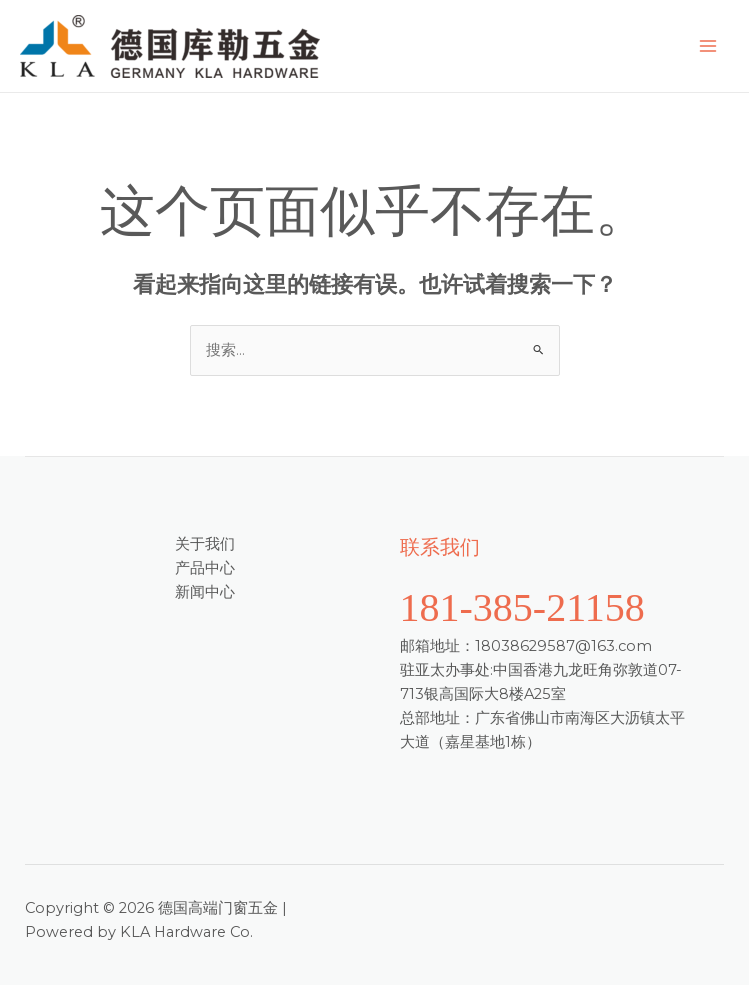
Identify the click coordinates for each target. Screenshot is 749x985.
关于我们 (205, 544)
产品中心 (205, 568)
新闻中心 (205, 592)
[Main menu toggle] (708, 46)
